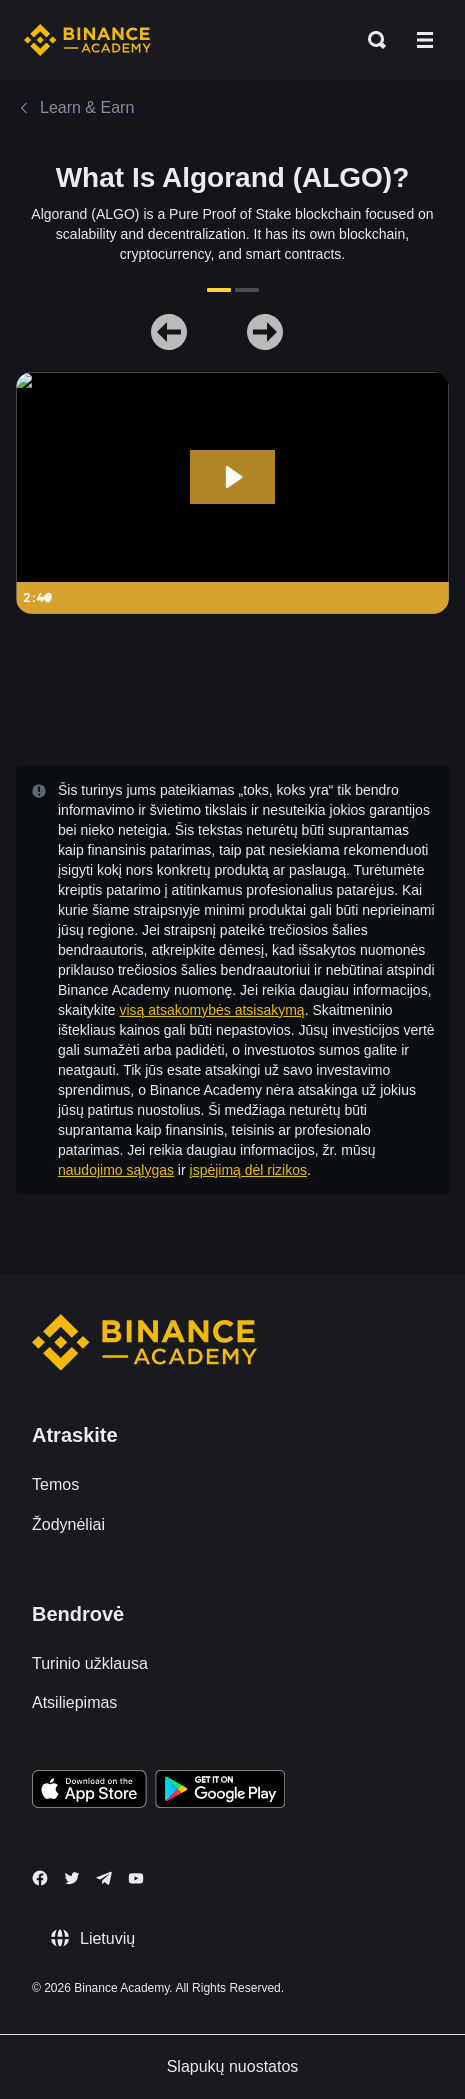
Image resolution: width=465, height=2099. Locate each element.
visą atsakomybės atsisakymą (211, 1010)
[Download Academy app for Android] (220, 1792)
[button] (425, 40)
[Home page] (87, 40)
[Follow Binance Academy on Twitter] (72, 1878)
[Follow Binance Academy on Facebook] (40, 1878)
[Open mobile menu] (425, 40)
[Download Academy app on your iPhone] (89, 1792)
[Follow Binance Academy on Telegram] (104, 1878)
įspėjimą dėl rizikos (248, 1170)
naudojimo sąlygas (116, 1170)
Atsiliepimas (74, 1702)
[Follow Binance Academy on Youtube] (136, 1878)
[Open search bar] (371, 40)
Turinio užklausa (90, 1663)
